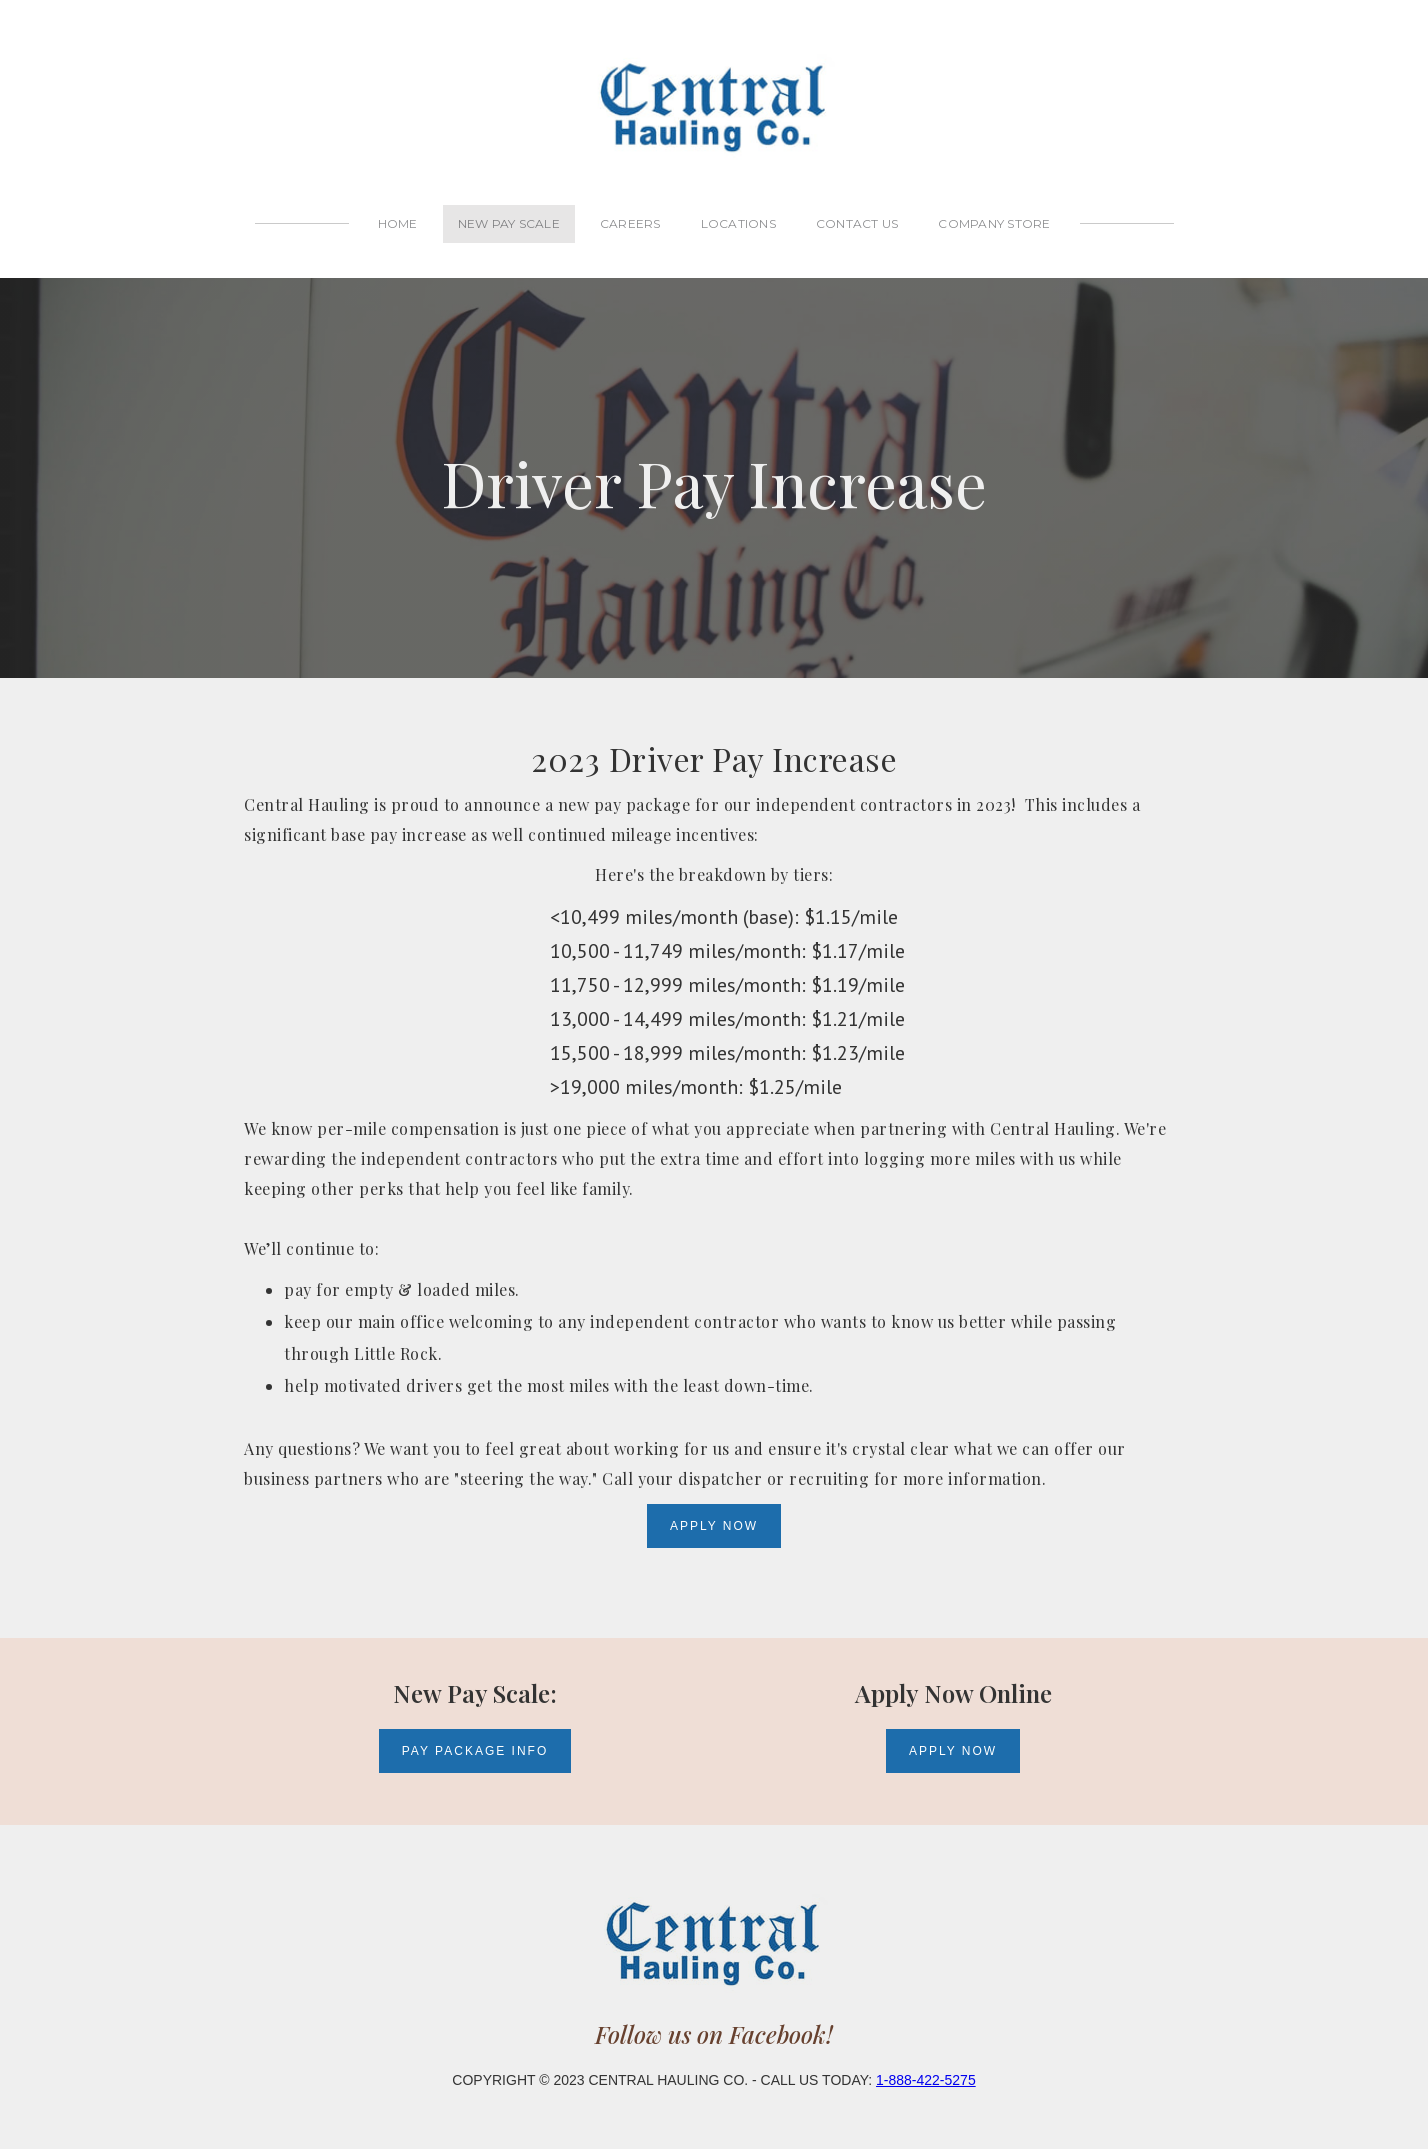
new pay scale (509, 223)
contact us (857, 223)
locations (738, 223)
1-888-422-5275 (926, 2059)
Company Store (994, 223)
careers (630, 223)
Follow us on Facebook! (714, 2013)
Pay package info (475, 1741)
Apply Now (714, 1526)
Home (398, 223)
